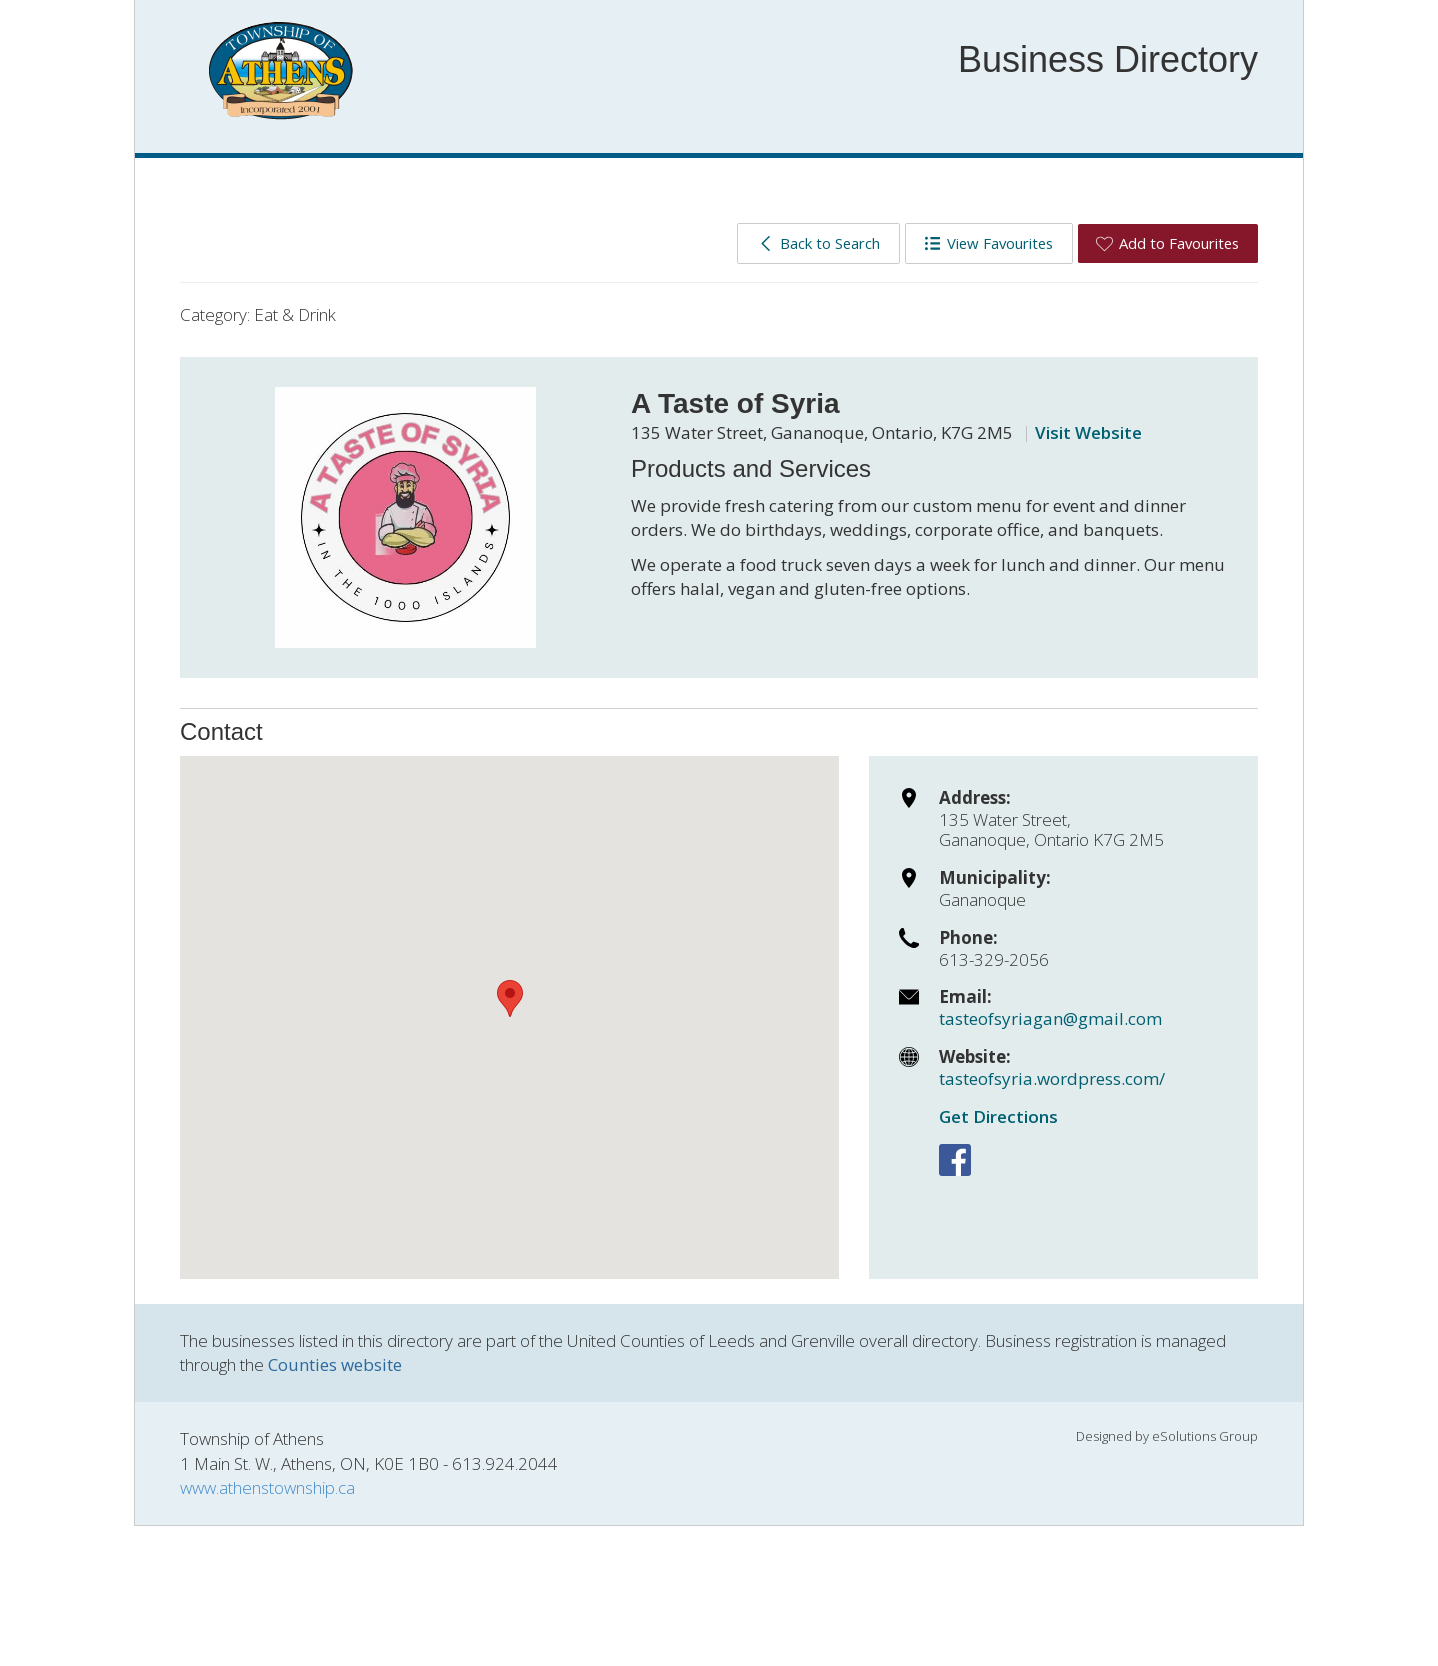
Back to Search (818, 243)
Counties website (335, 1364)
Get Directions (998, 1116)
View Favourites (988, 243)
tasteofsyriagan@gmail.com (1050, 1018)
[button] (510, 998)
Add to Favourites (1167, 243)
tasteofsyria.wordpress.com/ (1052, 1078)
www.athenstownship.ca (267, 1487)
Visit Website (1088, 432)
